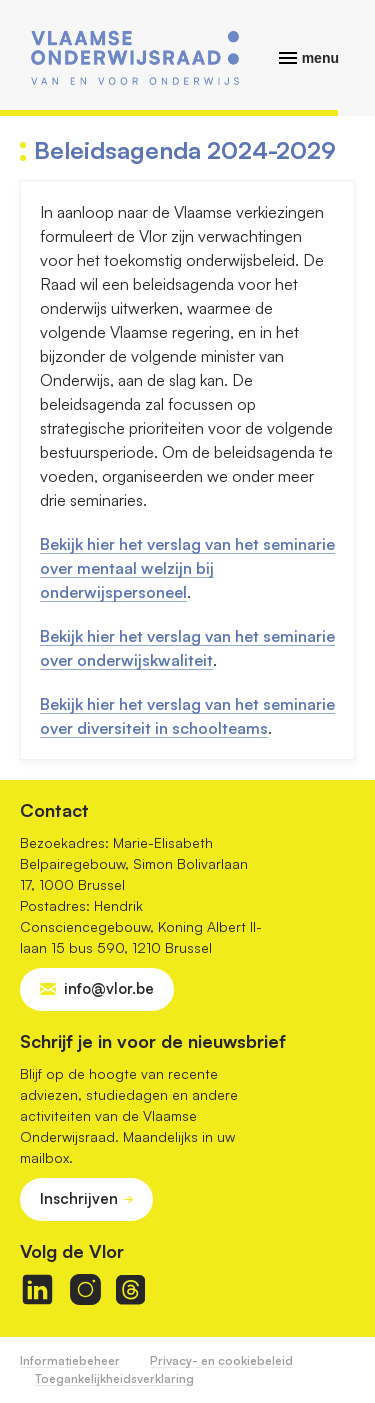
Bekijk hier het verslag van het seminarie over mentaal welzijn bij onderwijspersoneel (187, 568)
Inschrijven (79, 1198)
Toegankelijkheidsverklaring (114, 1378)
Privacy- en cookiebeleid (221, 1360)
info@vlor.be (109, 988)
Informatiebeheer (70, 1360)
